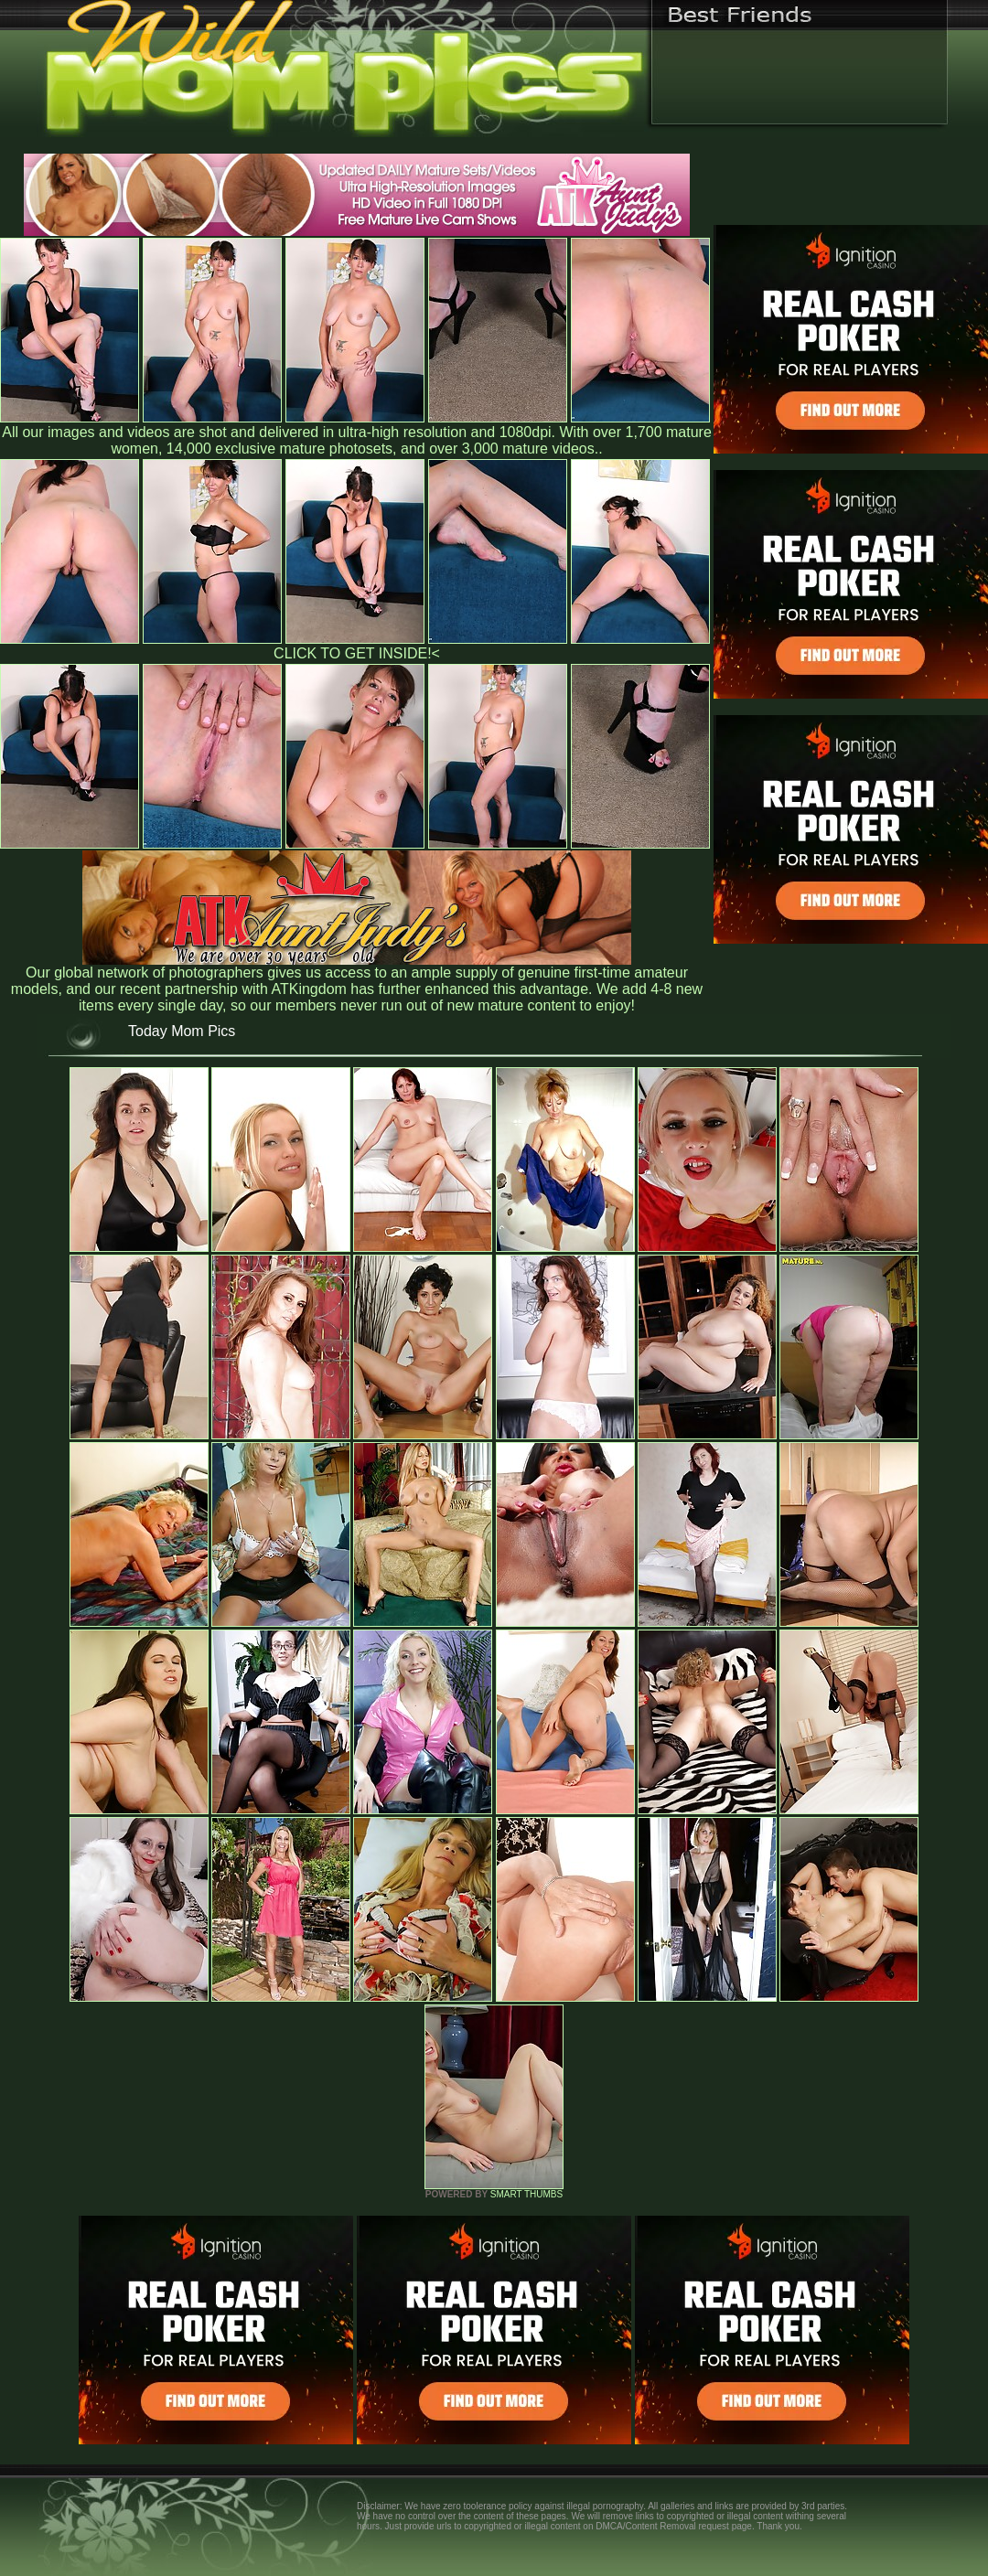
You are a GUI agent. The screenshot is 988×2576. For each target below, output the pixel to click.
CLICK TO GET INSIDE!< (357, 653)
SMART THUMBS (526, 2194)
